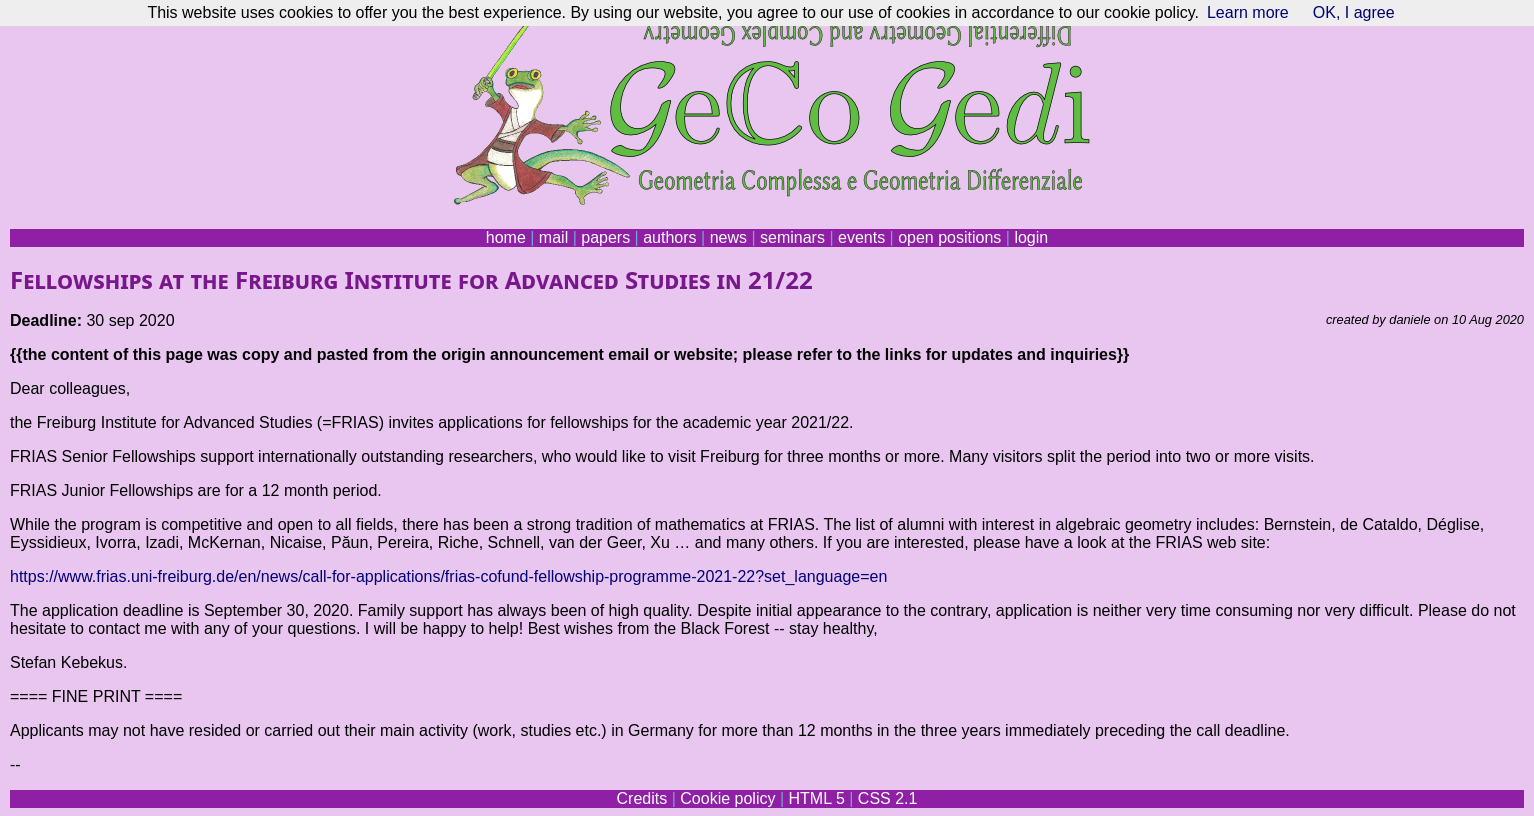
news (728, 237)
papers (605, 237)
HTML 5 (816, 798)
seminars (792, 237)
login (1031, 237)
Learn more (1248, 12)
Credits (642, 798)
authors (669, 237)
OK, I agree (1354, 12)
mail (553, 237)
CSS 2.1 (888, 798)
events (861, 237)
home (506, 237)
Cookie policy (727, 798)
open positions (949, 237)
